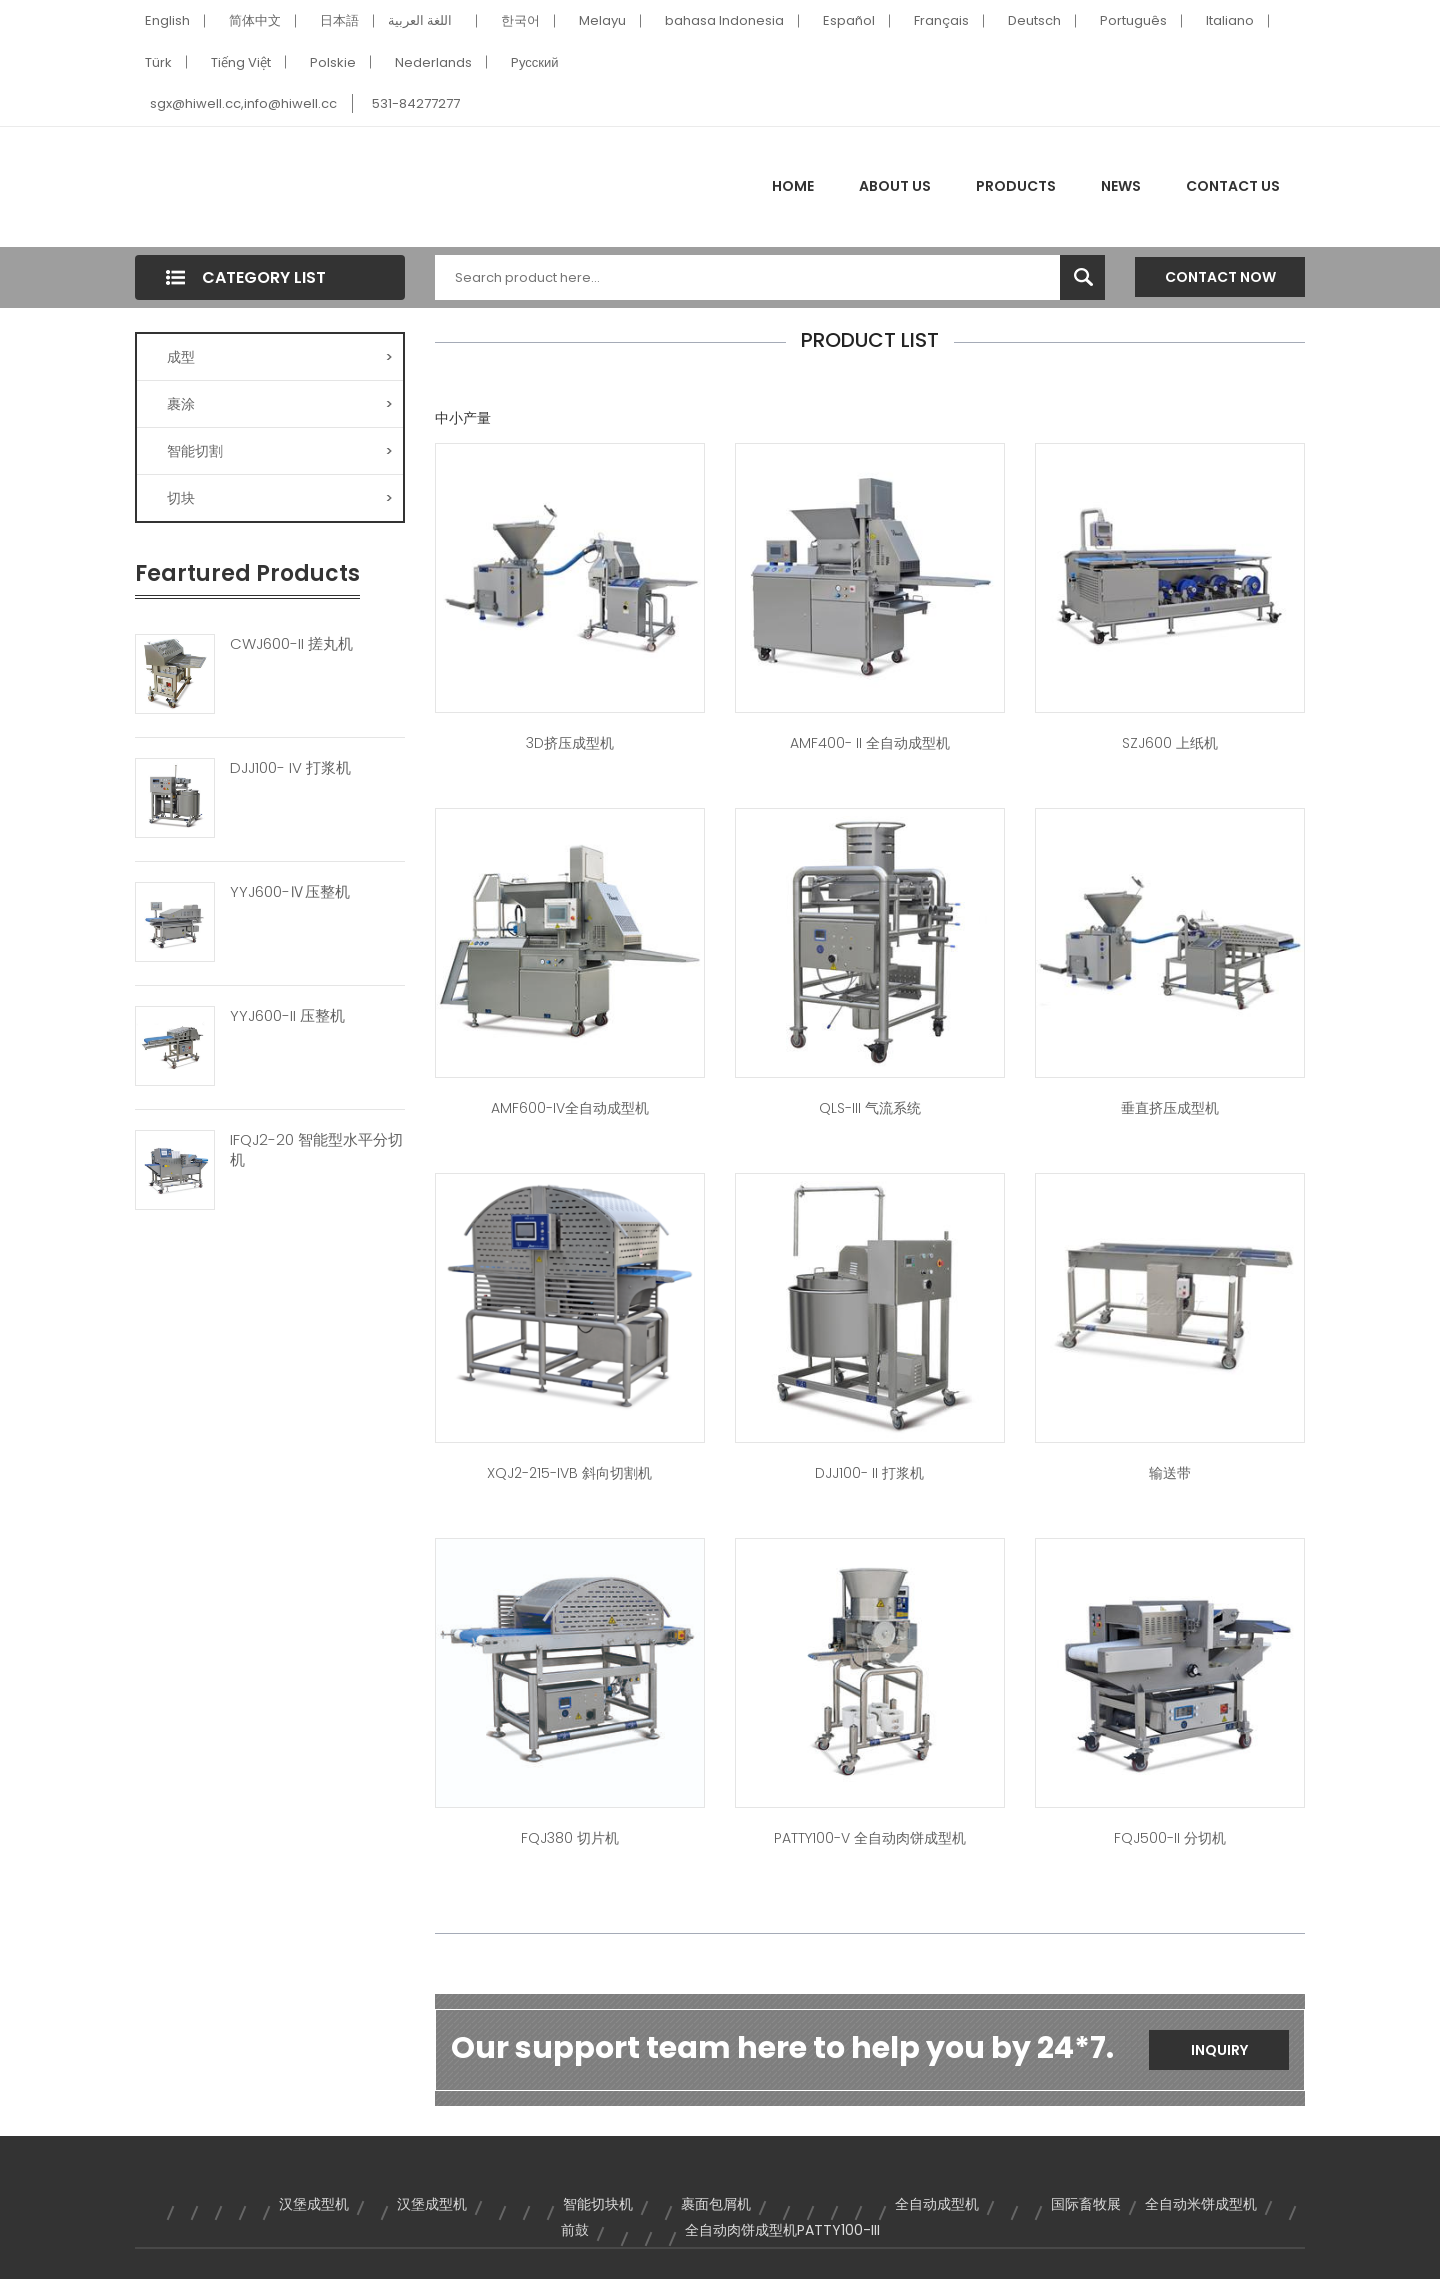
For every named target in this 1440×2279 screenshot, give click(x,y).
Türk (158, 62)
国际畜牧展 (1086, 2204)
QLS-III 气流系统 (870, 1108)
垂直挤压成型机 (1170, 1108)
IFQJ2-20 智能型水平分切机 (316, 1150)
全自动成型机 (937, 2204)
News (1121, 186)
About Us (895, 186)
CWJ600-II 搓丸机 (291, 644)
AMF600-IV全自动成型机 (570, 1108)
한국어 (520, 20)
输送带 (1170, 1473)
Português (1133, 20)
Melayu (602, 20)
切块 (280, 498)
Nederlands (433, 62)
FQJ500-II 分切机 (1170, 1838)
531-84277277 (416, 103)
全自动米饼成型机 (1201, 2204)
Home (793, 186)
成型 (280, 357)
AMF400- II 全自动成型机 (870, 743)
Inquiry (1219, 2050)
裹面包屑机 (716, 2204)
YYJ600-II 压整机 (287, 1016)
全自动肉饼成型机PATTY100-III (782, 2230)
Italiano (1230, 20)
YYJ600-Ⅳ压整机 (290, 892)
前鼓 (575, 2230)
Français (941, 20)
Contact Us (1233, 186)
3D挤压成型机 (570, 743)
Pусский (535, 62)
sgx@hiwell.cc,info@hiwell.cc (243, 103)
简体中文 (255, 20)
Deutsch (1034, 20)
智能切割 (280, 451)
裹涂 (280, 404)
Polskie (333, 62)
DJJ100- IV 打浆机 (290, 768)
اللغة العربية (420, 20)
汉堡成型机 (314, 2204)
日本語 (339, 20)
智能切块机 (598, 2204)
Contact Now (1220, 277)
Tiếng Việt (241, 62)
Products (1016, 186)
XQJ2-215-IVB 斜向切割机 (569, 1473)
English (167, 20)
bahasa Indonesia (724, 20)
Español (849, 20)
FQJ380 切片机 (570, 1838)
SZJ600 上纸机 (1170, 743)
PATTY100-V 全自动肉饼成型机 (870, 1838)
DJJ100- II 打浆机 (869, 1473)
